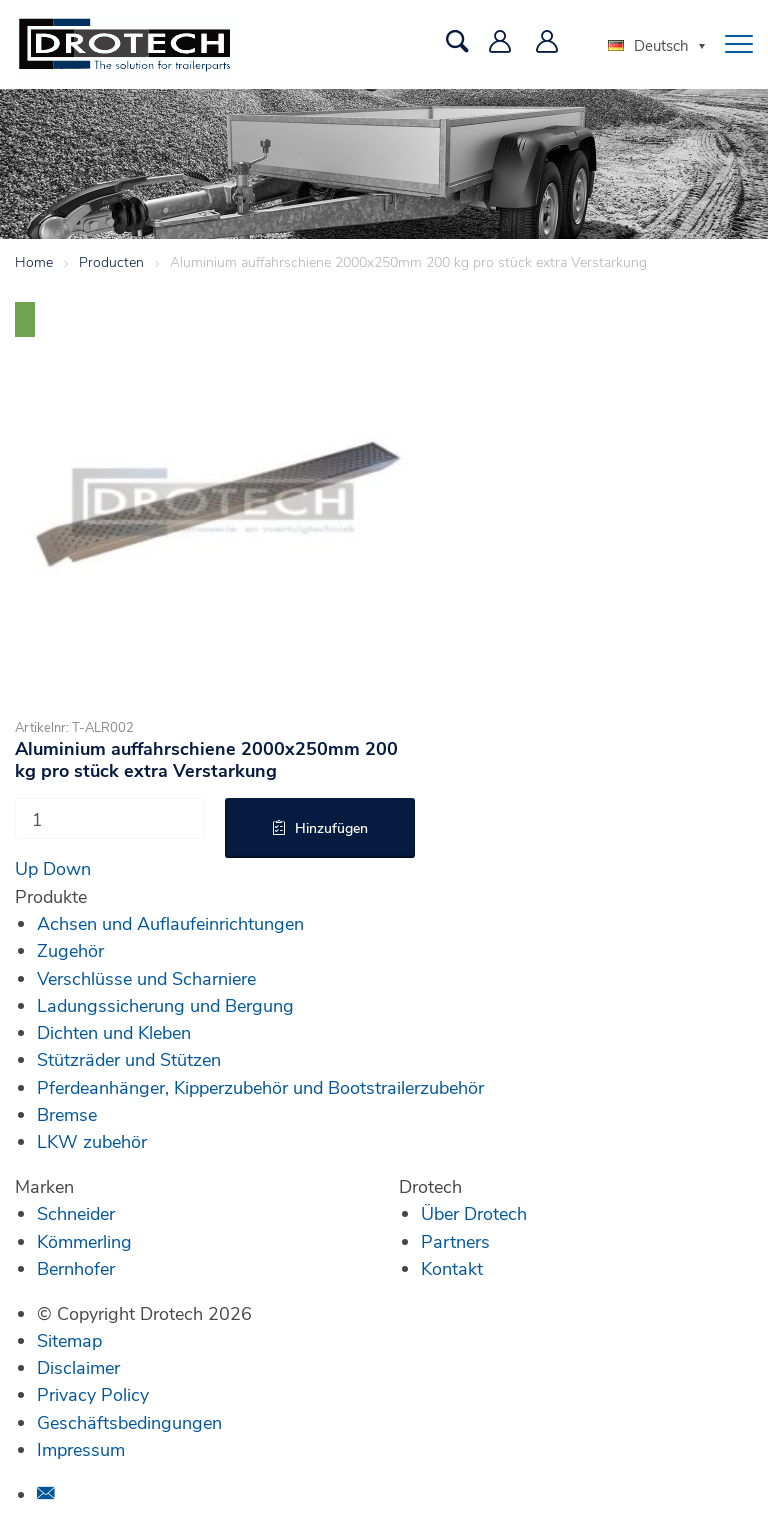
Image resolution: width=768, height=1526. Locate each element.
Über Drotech (474, 1213)
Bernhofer (76, 1268)
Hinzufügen (331, 827)
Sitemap (69, 1340)
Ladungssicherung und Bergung (165, 1005)
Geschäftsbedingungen (129, 1422)
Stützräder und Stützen (129, 1059)
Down (67, 868)
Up (26, 868)
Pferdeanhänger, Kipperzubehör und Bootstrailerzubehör (260, 1087)
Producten (111, 261)
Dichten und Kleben (114, 1032)
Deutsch (648, 45)
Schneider (76, 1213)
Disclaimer (78, 1367)
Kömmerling (84, 1241)
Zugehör (70, 950)
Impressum (81, 1449)
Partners (455, 1241)
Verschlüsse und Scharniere (146, 978)
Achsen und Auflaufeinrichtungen (170, 923)
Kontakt (452, 1268)
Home (34, 261)
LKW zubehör (92, 1141)
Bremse (67, 1114)
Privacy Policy (93, 1394)
